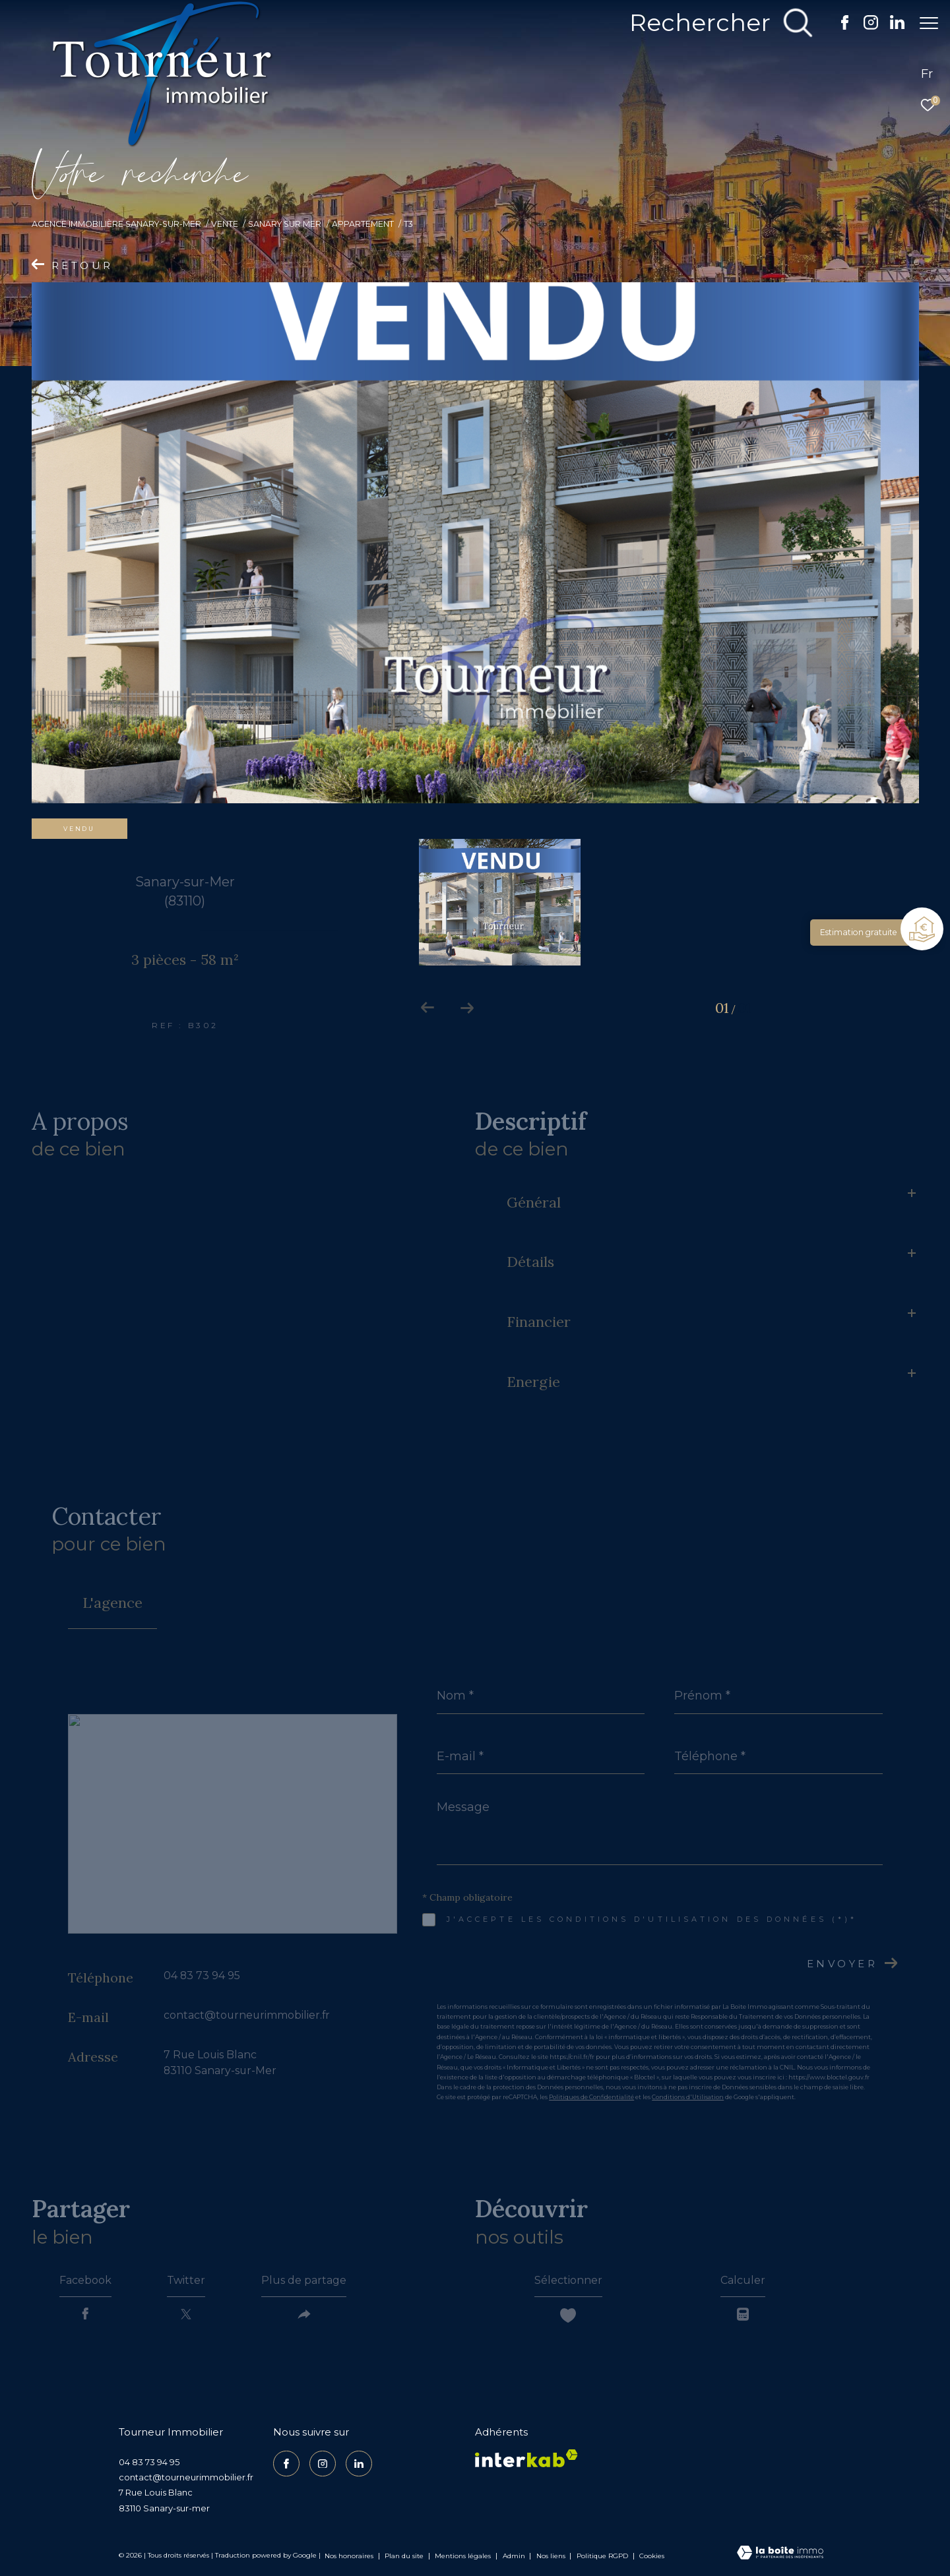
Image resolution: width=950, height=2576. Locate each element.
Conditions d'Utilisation (688, 2097)
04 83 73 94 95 (202, 1975)
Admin (515, 2556)
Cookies (651, 2556)
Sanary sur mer (284, 224)
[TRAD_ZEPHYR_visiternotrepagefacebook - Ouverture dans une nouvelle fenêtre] (838, 26)
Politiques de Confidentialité (591, 2097)
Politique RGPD (602, 2556)
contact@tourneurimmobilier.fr (247, 2015)
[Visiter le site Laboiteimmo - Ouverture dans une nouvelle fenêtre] (780, 2553)
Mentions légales (464, 2556)
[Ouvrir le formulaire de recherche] (715, 23)
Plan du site (405, 2556)
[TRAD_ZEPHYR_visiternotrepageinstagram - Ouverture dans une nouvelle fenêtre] (864, 26)
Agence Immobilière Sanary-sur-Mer (116, 224)
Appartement (363, 224)
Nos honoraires (349, 2556)
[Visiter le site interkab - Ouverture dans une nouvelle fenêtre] (526, 2458)
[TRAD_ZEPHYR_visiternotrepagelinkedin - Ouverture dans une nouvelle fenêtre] (890, 26)
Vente (224, 224)
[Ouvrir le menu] (929, 23)
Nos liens (551, 2556)
